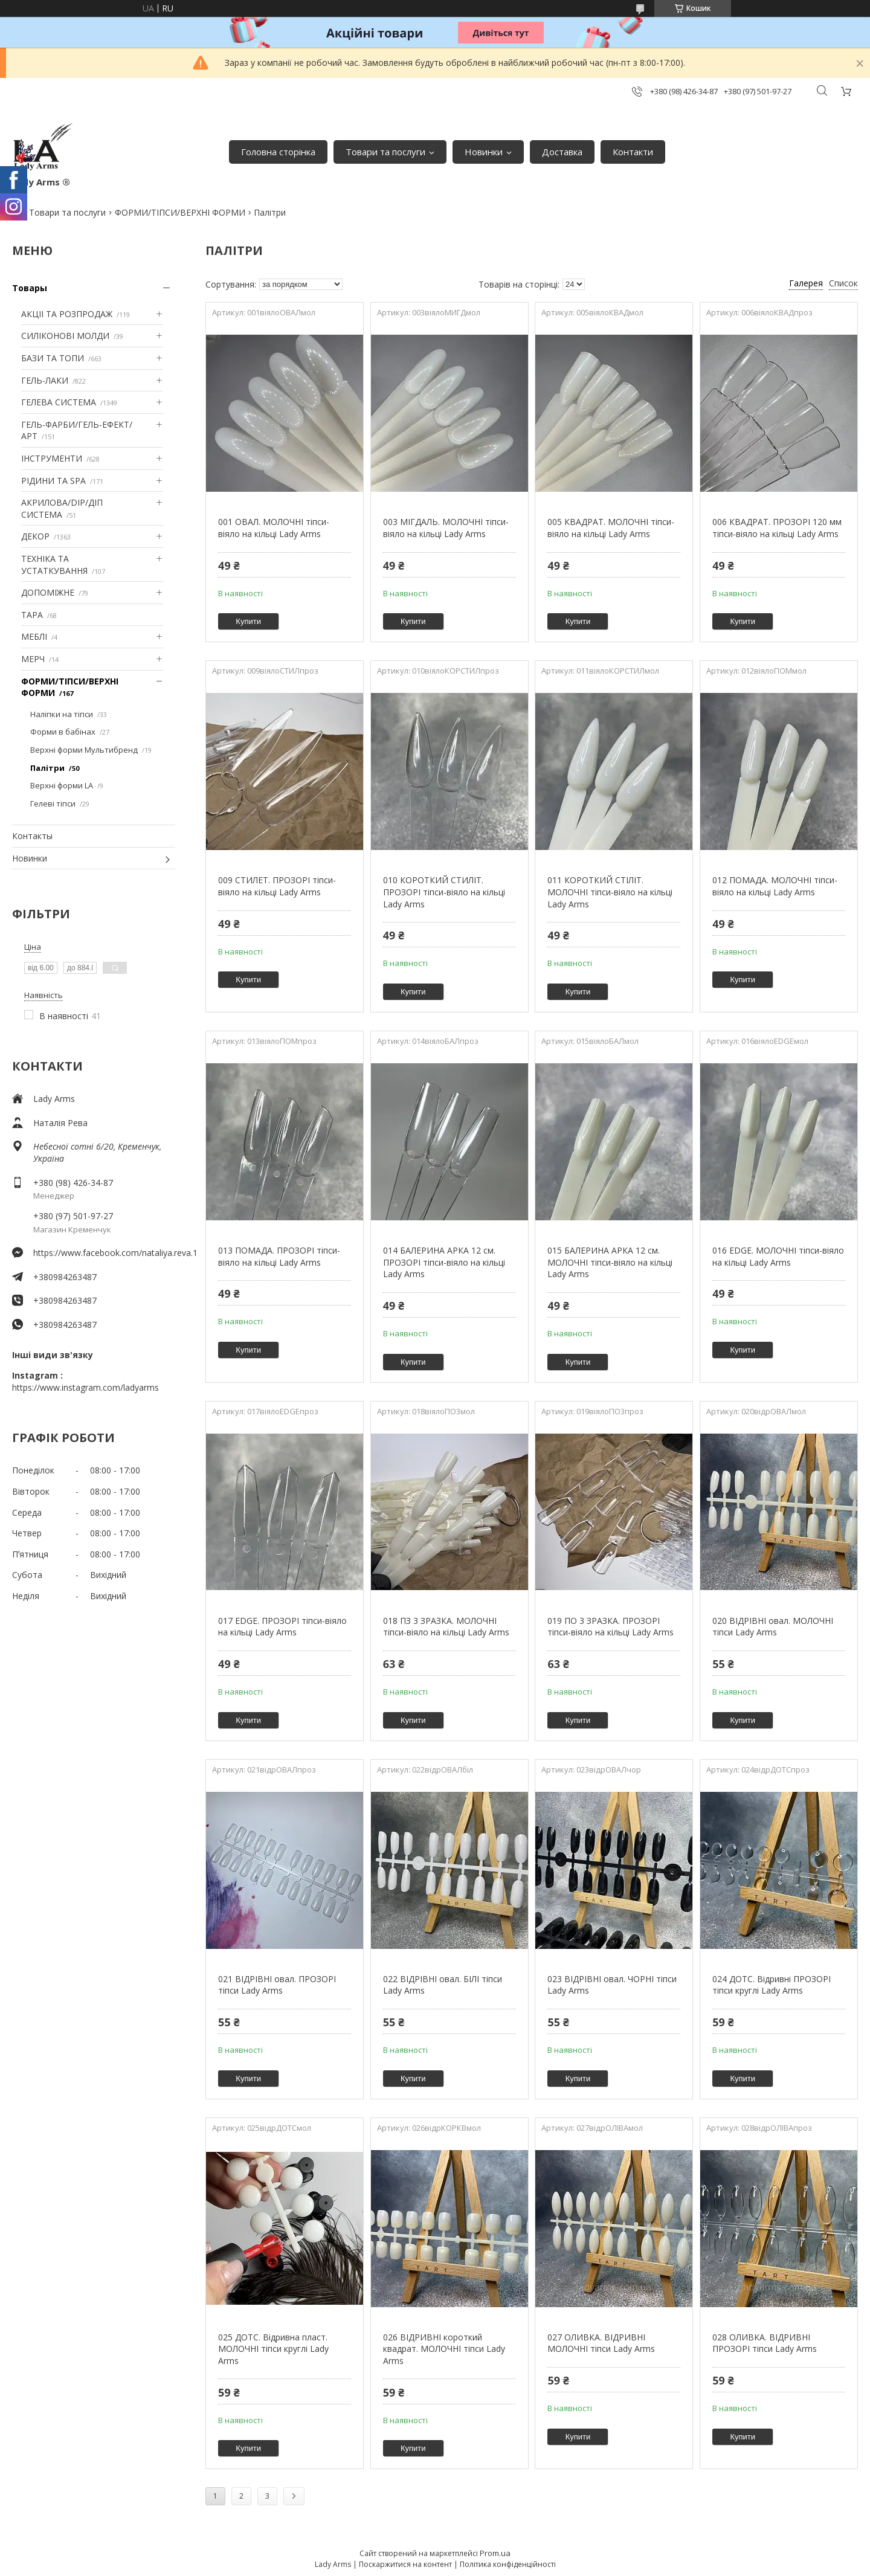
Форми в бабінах (62, 731)
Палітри (47, 767)
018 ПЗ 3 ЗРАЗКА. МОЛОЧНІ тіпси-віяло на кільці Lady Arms (446, 1626)
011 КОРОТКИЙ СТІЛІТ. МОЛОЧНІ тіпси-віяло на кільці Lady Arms (609, 891)
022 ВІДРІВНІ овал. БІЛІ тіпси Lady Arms (442, 1985)
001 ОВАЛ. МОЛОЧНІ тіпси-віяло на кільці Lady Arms (273, 527)
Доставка (562, 152)
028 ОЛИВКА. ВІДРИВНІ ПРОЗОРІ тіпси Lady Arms (764, 2343)
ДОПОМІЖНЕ (47, 592)
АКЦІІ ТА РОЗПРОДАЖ (66, 314)
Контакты (32, 836)
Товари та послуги (385, 152)
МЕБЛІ (34, 636)
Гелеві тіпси (53, 803)
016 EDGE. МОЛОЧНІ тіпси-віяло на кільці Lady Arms (778, 1256)
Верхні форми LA (61, 785)
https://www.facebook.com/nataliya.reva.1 (104, 1252)
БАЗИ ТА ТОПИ (52, 358)
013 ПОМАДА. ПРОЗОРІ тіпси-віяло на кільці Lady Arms (279, 1256)
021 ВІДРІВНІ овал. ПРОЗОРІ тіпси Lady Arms (277, 1985)
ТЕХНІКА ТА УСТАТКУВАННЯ (54, 564)
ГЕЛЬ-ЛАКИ (44, 380)
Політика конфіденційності (508, 2564)
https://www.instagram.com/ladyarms (85, 1387)
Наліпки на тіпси (61, 714)
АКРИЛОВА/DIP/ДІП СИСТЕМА (62, 508)
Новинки (484, 152)
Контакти (633, 152)
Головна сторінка (278, 152)
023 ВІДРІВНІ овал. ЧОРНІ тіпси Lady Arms (612, 1985)
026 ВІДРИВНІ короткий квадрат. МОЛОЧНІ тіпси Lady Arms (444, 2348)
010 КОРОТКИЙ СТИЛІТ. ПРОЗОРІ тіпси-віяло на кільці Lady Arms (444, 891)
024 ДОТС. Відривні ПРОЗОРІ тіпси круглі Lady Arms (771, 1985)
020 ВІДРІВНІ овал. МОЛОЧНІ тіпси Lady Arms (772, 1626)
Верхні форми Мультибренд (84, 749)
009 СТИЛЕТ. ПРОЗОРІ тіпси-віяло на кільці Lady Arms (277, 886)
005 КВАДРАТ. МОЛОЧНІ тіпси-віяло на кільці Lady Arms (610, 527)
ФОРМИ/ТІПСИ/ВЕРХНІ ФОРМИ (180, 212)
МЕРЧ (33, 659)
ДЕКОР (35, 536)
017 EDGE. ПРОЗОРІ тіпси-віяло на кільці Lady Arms (282, 1626)
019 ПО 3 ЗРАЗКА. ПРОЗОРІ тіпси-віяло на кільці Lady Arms (610, 1626)
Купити (248, 621)
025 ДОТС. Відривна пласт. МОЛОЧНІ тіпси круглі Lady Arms (273, 2348)
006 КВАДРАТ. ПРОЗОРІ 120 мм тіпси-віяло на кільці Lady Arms (777, 527)
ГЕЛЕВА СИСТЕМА (58, 402)
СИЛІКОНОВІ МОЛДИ (65, 335)
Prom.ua (495, 2553)
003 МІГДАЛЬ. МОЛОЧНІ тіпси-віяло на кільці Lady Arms (446, 527)
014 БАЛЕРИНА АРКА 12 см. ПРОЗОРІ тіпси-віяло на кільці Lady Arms (444, 1262)
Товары (29, 288)
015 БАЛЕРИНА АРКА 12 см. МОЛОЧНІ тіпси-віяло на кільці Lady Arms (609, 1262)
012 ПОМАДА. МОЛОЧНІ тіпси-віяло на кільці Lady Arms (774, 886)
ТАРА (32, 614)
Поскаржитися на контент (405, 2564)
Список (843, 283)
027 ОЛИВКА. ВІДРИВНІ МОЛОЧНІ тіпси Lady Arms (601, 2343)
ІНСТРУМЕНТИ (51, 458)
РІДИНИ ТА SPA (53, 480)
